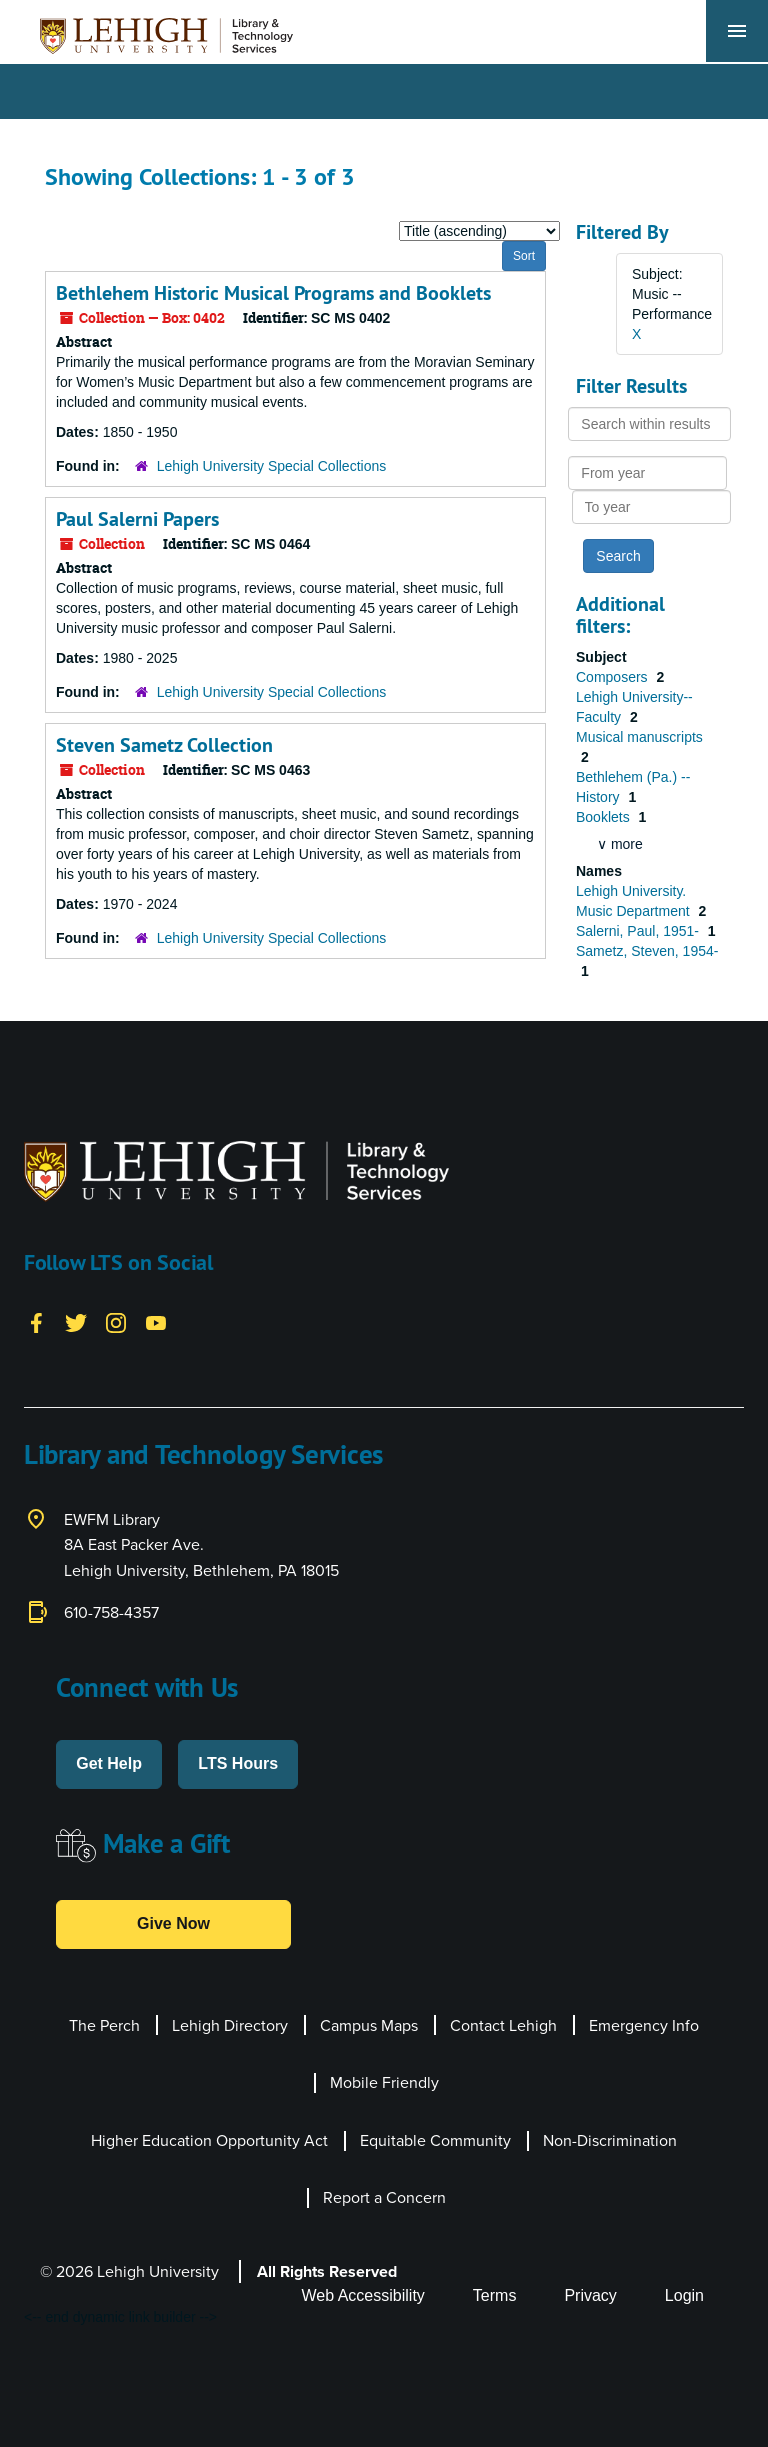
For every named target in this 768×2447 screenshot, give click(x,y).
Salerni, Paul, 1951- (639, 931)
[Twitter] (76, 1322)
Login (684, 2295)
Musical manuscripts (639, 737)
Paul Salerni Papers (137, 519)
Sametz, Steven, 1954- (647, 951)
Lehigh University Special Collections (272, 466)
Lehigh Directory (230, 2025)
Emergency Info (644, 2025)
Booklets (605, 817)
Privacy (590, 2295)
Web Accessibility (363, 2295)
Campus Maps (369, 2025)
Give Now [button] (173, 1923)
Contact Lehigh (503, 2025)
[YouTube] (156, 1322)
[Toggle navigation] (737, 31)
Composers (613, 677)
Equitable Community (435, 2140)
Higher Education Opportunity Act (209, 2140)
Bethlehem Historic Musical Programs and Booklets (273, 293)
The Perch (104, 2025)
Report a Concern (384, 2197)
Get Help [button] (109, 1763)
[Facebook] (36, 1322)
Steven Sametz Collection (164, 745)
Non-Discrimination (610, 2140)
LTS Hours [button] (238, 1763)
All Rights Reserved (327, 2271)
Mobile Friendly (384, 2082)
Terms (495, 2295)
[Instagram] (116, 1322)
